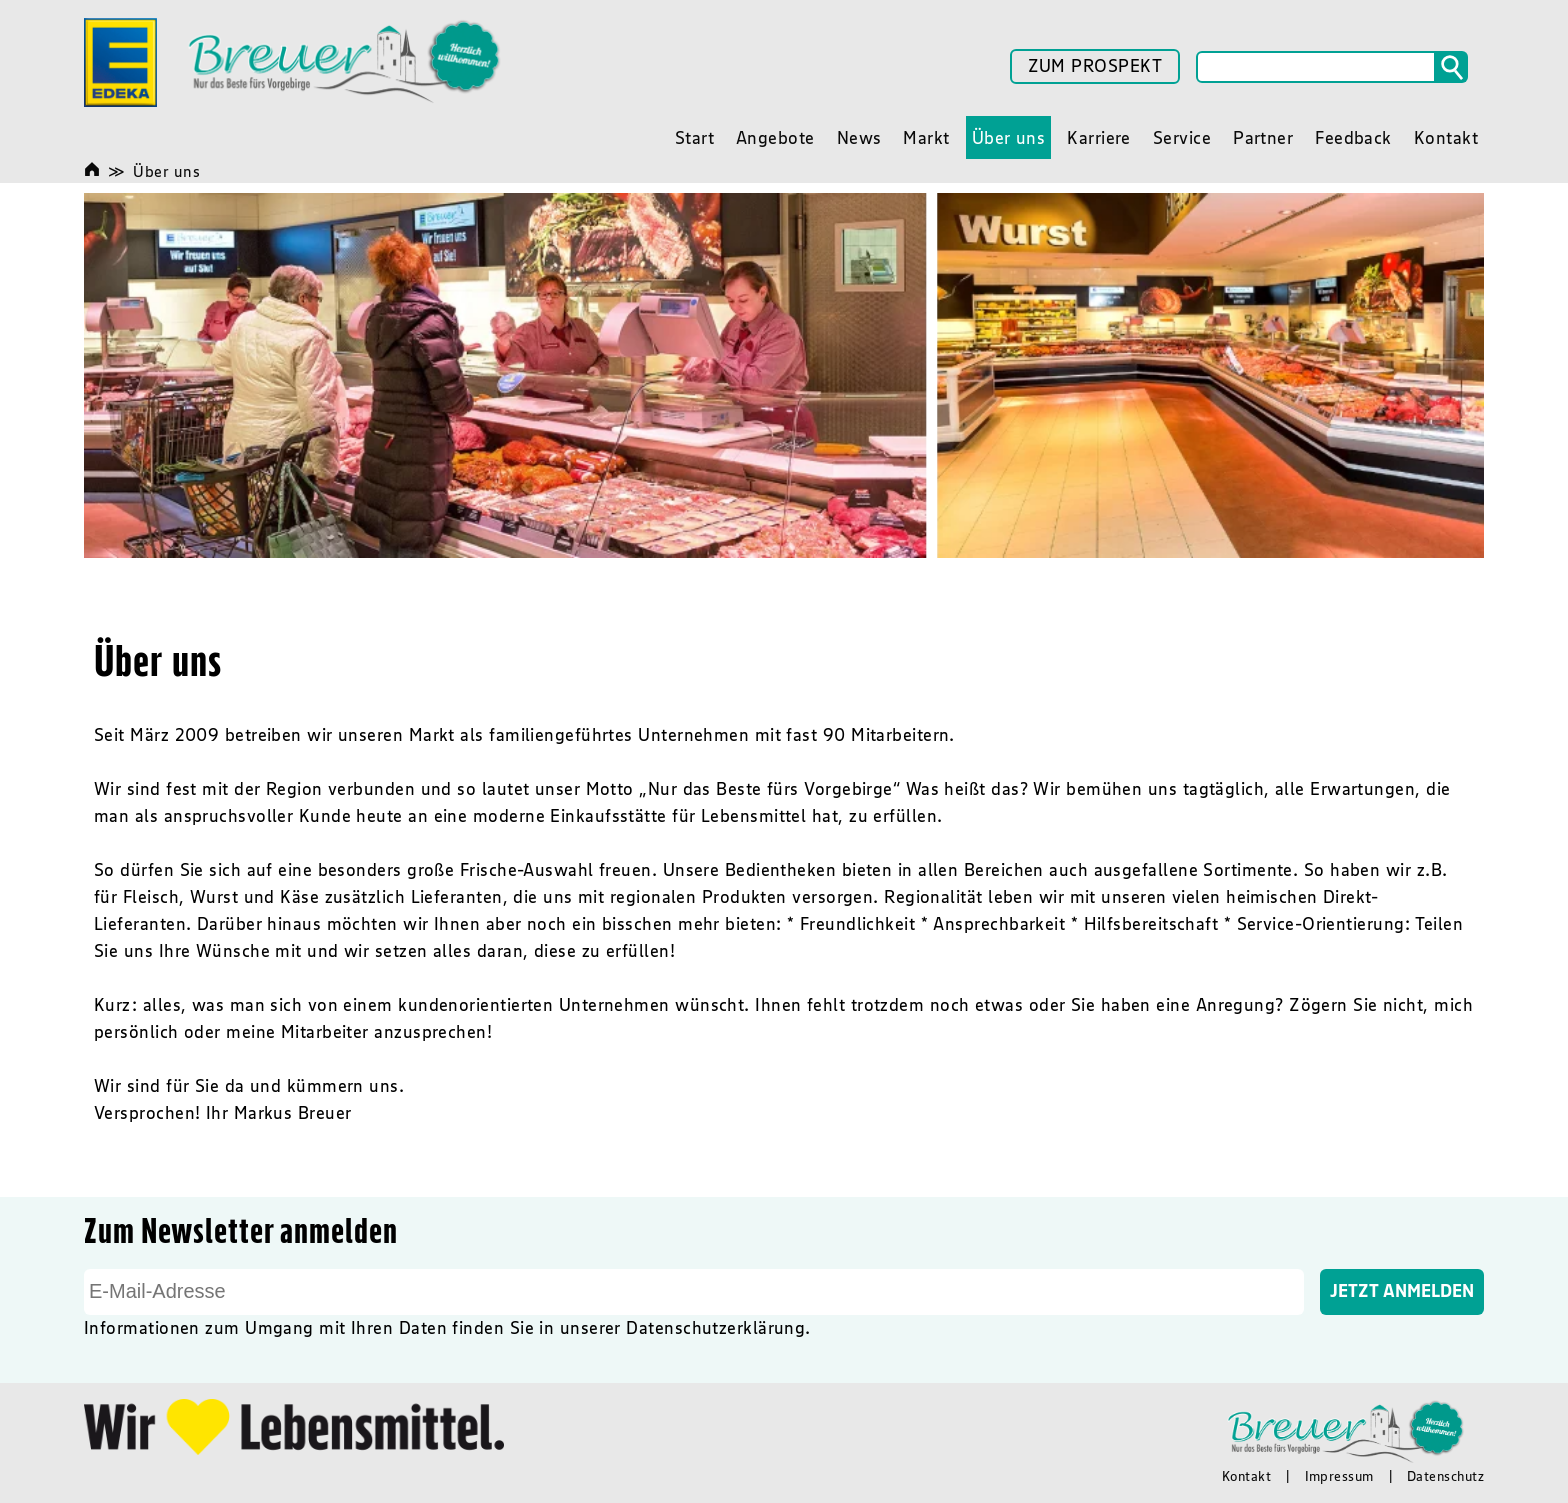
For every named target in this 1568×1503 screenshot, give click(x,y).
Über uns (166, 171)
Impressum (1339, 1476)
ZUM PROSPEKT (1095, 66)
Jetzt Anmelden (1402, 1291)
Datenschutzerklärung (715, 1328)
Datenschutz (1445, 1476)
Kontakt (1246, 1476)
